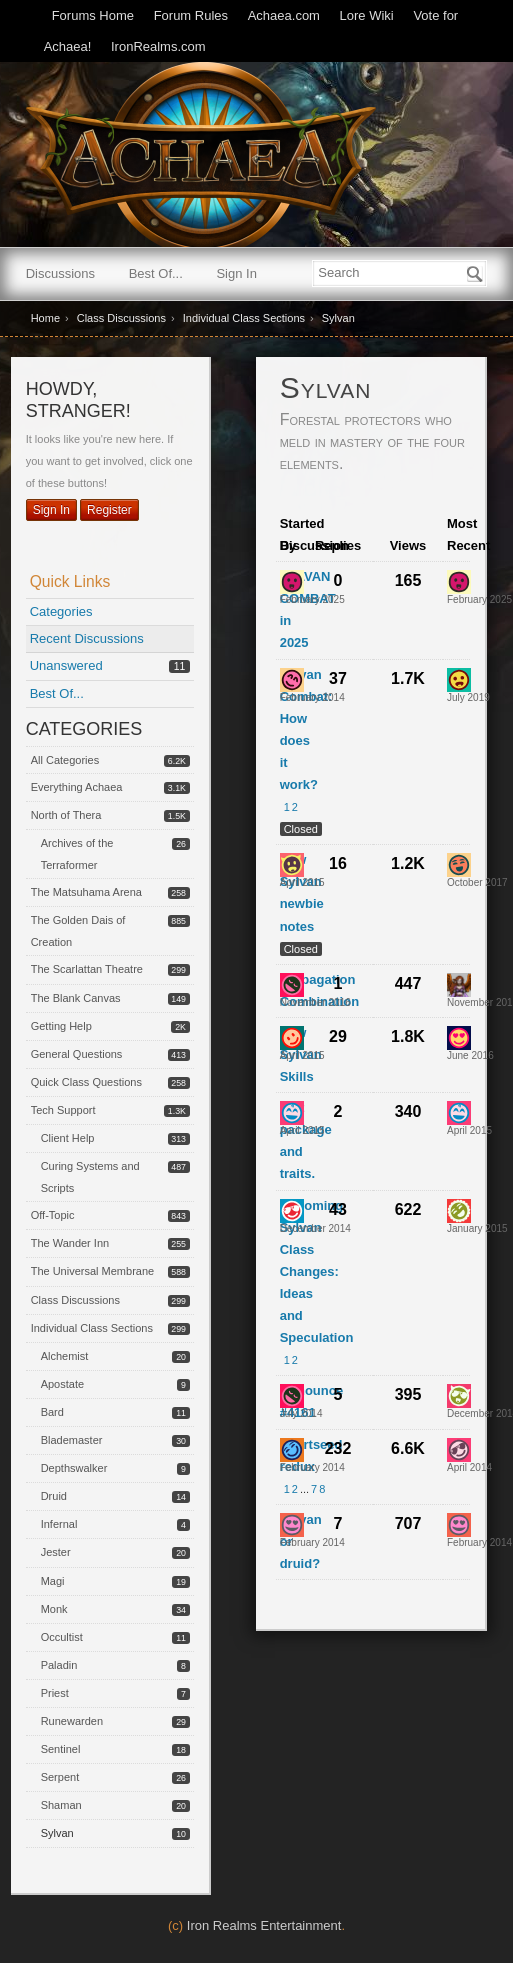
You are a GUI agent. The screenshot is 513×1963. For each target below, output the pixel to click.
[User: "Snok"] (459, 865)
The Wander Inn (70, 1243)
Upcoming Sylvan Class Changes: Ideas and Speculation (317, 1272)
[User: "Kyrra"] (459, 985)
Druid (54, 1496)
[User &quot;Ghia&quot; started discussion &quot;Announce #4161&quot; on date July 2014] (301, 1413)
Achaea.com (284, 15)
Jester (56, 1552)
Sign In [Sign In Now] (51, 510)
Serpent (60, 1777)
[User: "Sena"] (459, 1396)
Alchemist (65, 1356)
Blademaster (72, 1440)
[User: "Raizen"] (459, 1038)
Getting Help (61, 1026)
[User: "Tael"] (459, 1211)
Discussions (60, 273)
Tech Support (63, 1110)
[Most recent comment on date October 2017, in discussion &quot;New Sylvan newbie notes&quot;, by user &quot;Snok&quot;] (477, 882)
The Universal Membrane (93, 1271)
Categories (61, 611)
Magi (53, 1581)
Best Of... (156, 273)
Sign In (236, 273)
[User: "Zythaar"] (292, 1525)
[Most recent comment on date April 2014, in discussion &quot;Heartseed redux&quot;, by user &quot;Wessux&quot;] (469, 1467)
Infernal (59, 1524)
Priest (55, 1693)
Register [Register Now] (109, 510)
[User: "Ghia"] (292, 985)
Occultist (62, 1637)
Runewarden (72, 1721)
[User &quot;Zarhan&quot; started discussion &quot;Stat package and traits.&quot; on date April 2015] (302, 1130)
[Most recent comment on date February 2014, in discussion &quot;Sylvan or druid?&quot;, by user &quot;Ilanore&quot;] (479, 1542)
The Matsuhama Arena (86, 892)
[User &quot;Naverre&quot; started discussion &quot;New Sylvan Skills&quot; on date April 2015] (302, 1055)
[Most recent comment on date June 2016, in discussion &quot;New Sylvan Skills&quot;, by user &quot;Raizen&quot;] (470, 1055)
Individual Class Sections (92, 1328)
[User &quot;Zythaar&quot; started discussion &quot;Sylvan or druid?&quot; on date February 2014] (312, 1542)
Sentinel (61, 1749)
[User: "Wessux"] (459, 1450)
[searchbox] (399, 273)
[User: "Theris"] (292, 1211)
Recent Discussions (87, 638)
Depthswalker (74, 1468)
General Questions (77, 1054)
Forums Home (93, 15)
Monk (54, 1609)
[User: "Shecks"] (292, 1450)
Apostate (62, 1384)
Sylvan (57, 1833)
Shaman (61, 1805)
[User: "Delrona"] (292, 865)
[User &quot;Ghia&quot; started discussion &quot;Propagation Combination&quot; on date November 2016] (315, 1002)
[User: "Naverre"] (292, 1038)
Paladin (59, 1665)
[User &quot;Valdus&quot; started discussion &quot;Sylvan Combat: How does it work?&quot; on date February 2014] (312, 697)
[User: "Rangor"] (459, 680)
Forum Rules (191, 15)
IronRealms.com (158, 46)
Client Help (68, 1138)
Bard (52, 1412)
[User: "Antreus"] (292, 582)
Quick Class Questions (86, 1082)
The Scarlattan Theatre (87, 969)
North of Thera (66, 815)
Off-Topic (53, 1215)
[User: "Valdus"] (292, 680)
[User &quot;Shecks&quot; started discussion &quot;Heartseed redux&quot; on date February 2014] (312, 1467)
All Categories (65, 760)
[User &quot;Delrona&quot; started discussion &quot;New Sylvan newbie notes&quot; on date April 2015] (302, 882)
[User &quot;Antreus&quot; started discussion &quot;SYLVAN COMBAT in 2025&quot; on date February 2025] (312, 599)
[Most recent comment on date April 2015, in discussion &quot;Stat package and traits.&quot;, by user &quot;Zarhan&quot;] (469, 1130)
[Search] (475, 274)
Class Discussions (75, 1300)
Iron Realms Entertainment (264, 1925)
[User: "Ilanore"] (459, 1525)
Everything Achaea (77, 787)
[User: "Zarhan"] (292, 1113)
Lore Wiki (367, 15)
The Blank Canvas (76, 998)
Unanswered (66, 665)
